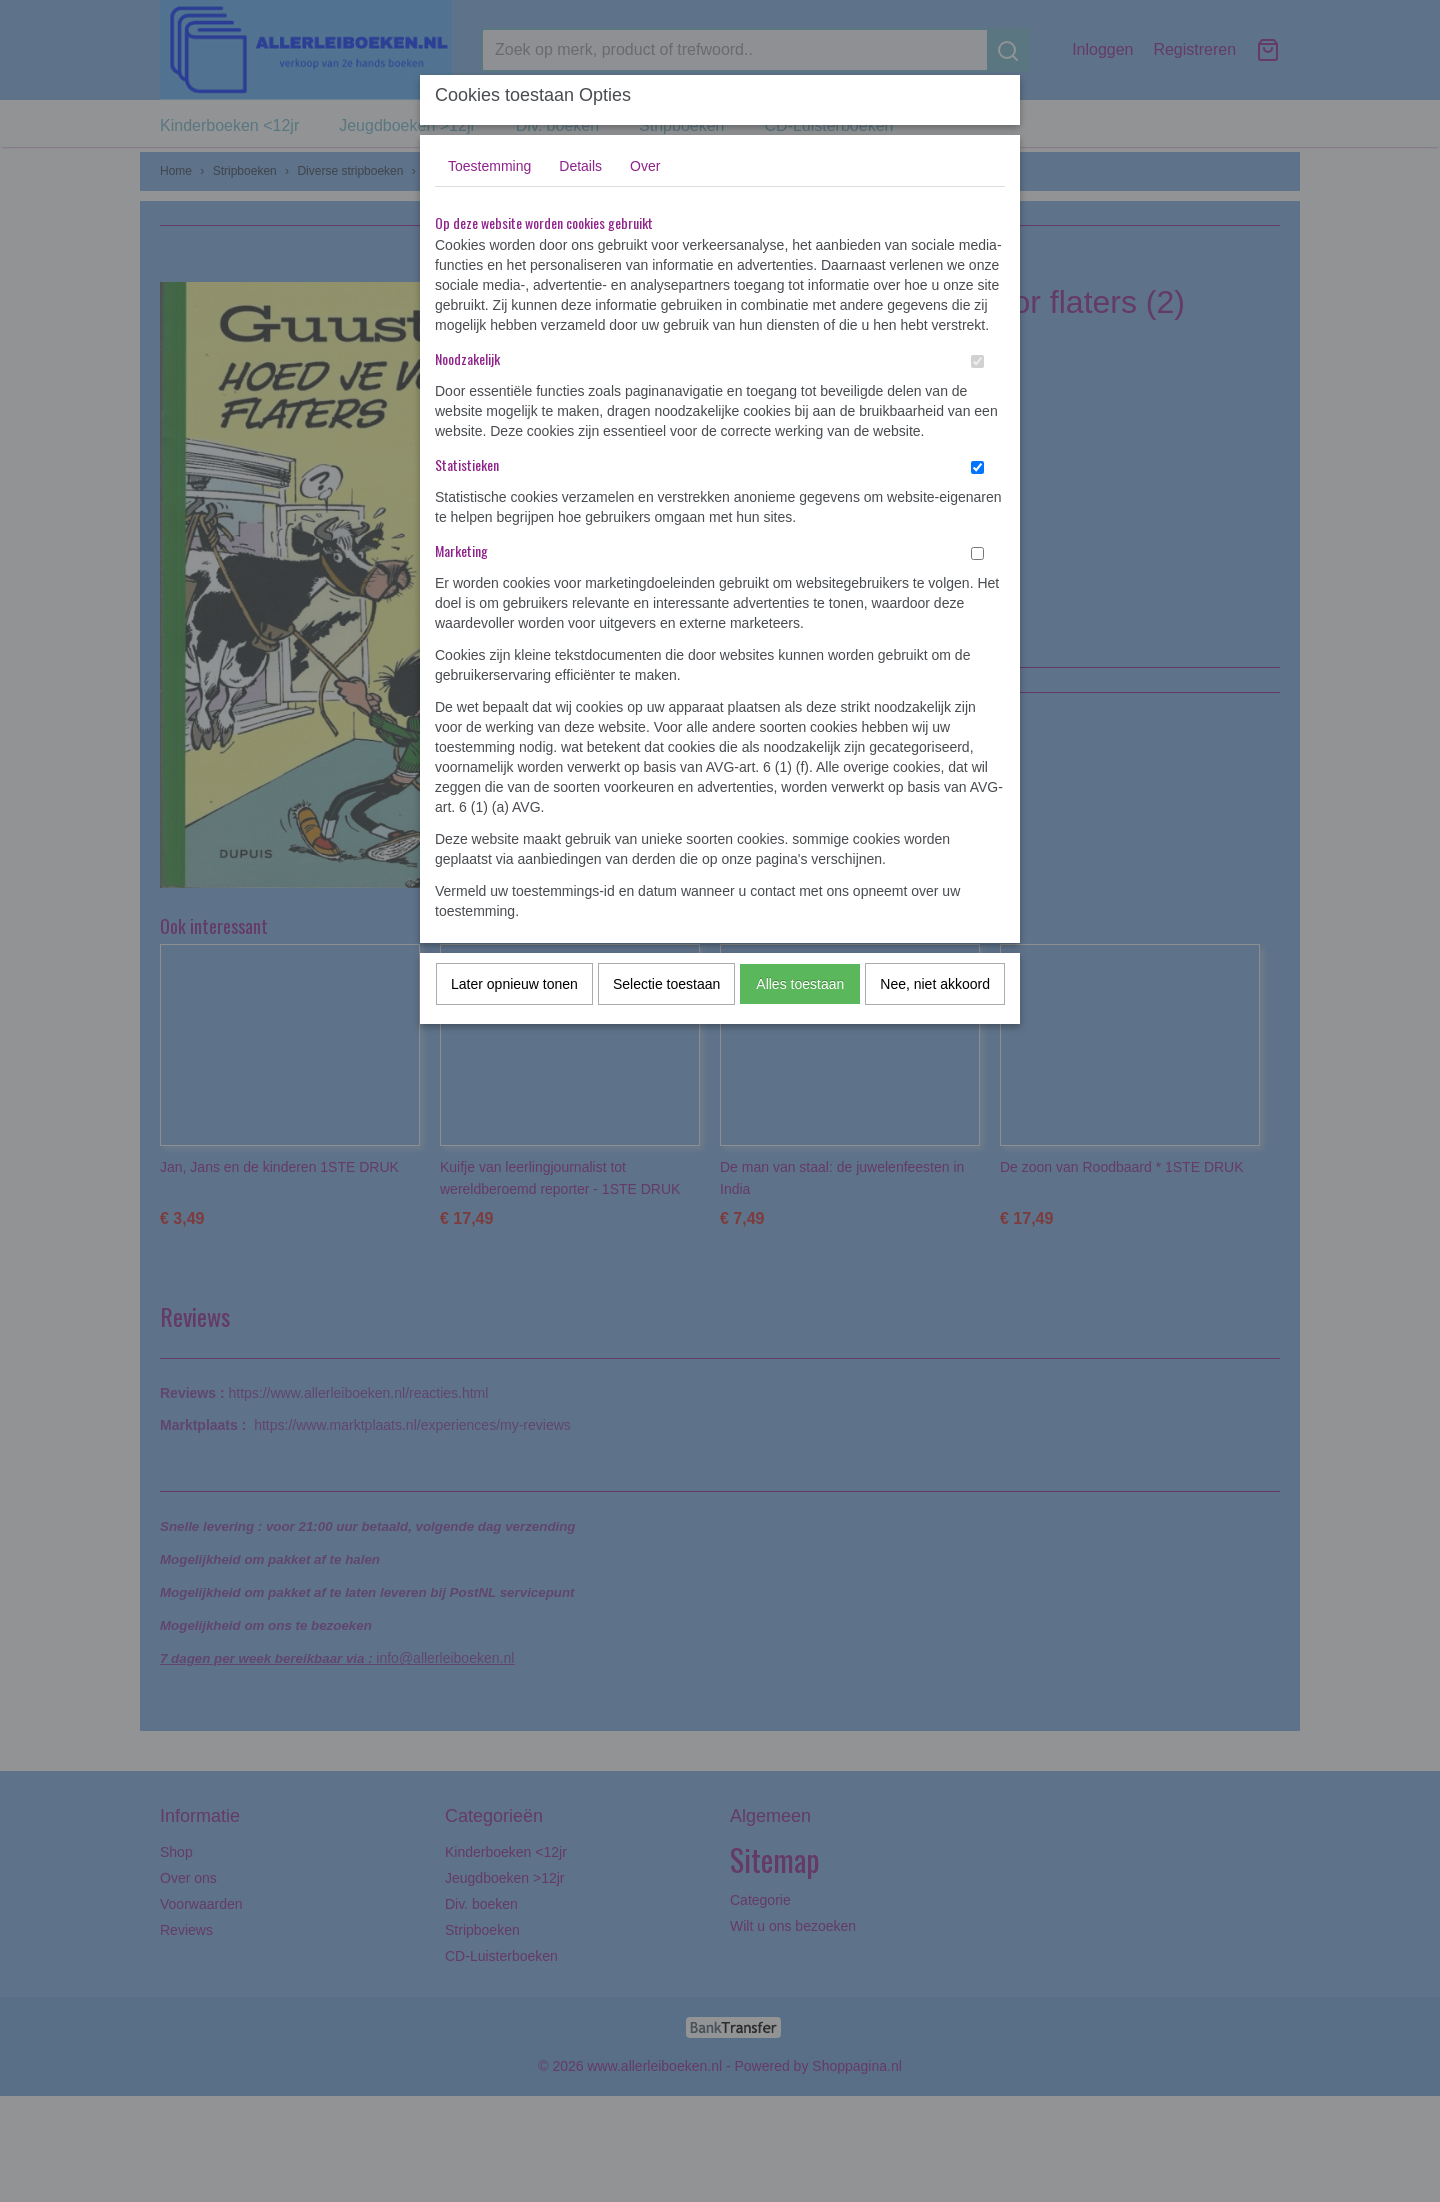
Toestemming (489, 166)
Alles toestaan (800, 984)
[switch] (977, 361)
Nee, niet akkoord (935, 984)
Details (580, 166)
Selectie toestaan (666, 984)
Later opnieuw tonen (514, 984)
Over (645, 166)
